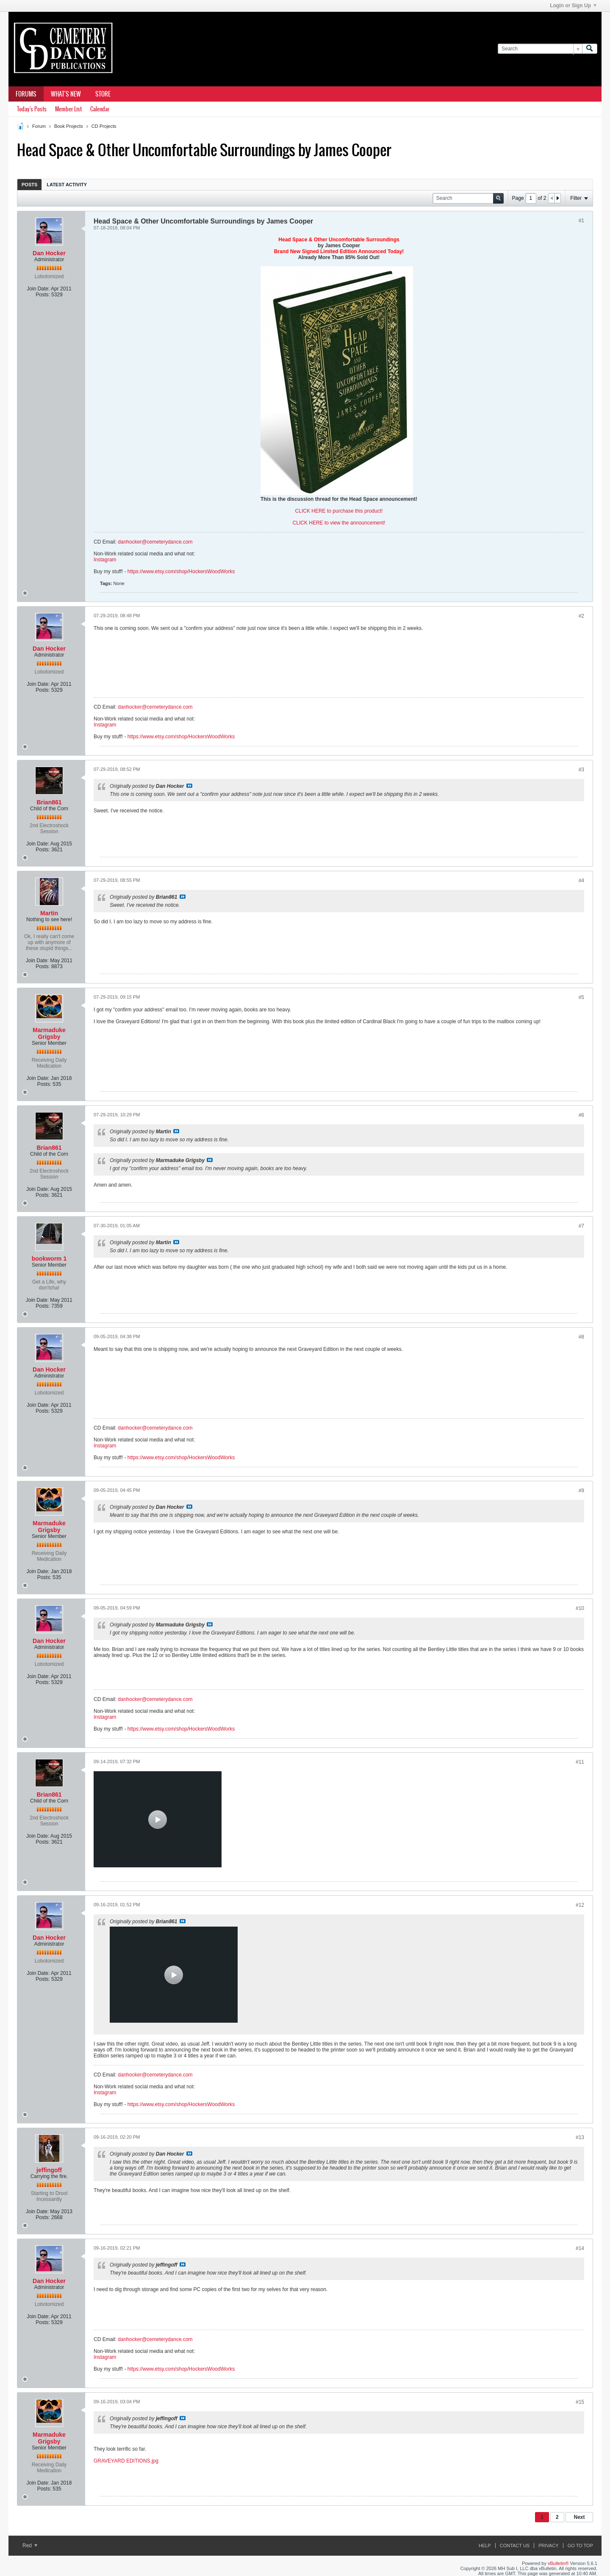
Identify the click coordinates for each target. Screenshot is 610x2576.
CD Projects (104, 126)
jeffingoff (49, 2170)
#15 (580, 2402)
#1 (581, 221)
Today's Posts (32, 109)
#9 (581, 1491)
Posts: (43, 295)
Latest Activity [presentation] (67, 184)
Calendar (99, 109)
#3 (581, 770)
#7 (581, 1226)
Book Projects (68, 126)
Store (103, 94)
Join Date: (38, 289)
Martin (49, 913)
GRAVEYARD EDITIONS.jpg (126, 2461)
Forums (26, 94)
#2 (581, 616)
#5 (581, 997)
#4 (581, 881)
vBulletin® (558, 2563)
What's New (66, 94)
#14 (580, 2248)
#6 (581, 1115)
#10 (580, 1608)
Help (485, 2545)
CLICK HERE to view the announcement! (339, 523)
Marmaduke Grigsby (49, 1033)
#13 (580, 2137)
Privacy (548, 2545)
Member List (68, 109)
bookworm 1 (49, 1258)
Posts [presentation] (29, 184)
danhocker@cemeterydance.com (155, 542)
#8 (581, 1337)
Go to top (580, 2545)
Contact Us (515, 2545)
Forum (39, 126)
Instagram (105, 560)
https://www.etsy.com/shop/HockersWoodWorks (181, 571)
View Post (189, 786)
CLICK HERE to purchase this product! (339, 511)
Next (579, 2517)
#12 (580, 1905)
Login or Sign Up (573, 5)
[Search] (540, 49)
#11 (580, 1762)
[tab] (29, 184)
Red (29, 2545)
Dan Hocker (49, 253)
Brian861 (48, 802)
